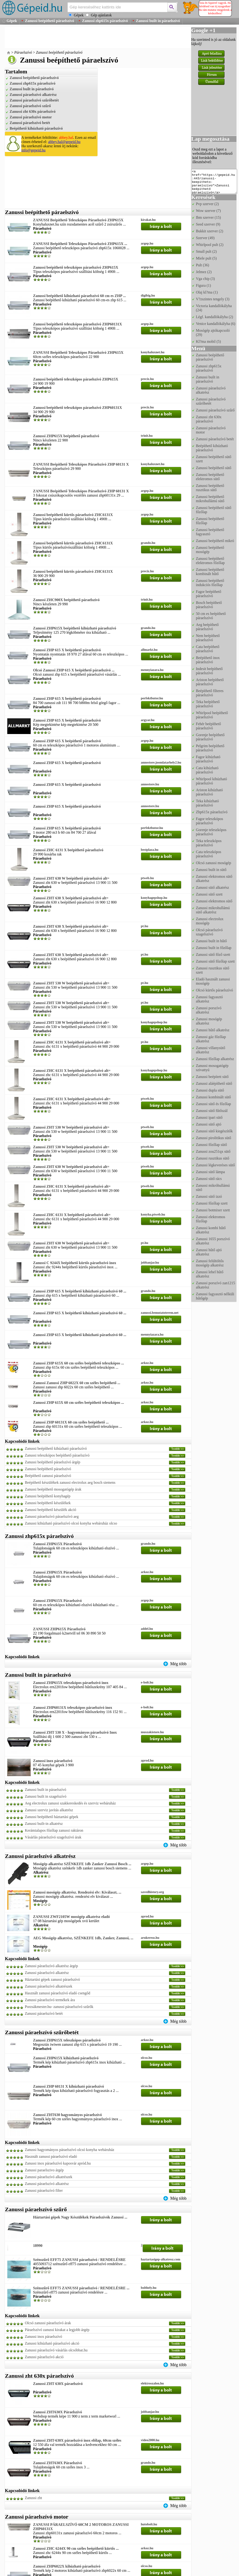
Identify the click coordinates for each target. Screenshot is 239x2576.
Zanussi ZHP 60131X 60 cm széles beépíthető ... (71, 1422)
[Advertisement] (90, 37)
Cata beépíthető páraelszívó (207, 649)
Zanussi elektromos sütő (214, 901)
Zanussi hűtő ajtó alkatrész (209, 1252)
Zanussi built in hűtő (211, 941)
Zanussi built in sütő (211, 870)
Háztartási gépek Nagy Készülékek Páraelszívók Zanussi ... (80, 2217)
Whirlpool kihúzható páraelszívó (211, 781)
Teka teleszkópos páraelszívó (209, 843)
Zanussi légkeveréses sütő (215, 1165)
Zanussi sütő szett (209, 894)
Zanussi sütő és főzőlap (213, 1104)
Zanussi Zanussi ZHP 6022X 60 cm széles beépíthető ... (76, 1383)
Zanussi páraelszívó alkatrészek (48, 1986)
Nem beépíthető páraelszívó (208, 638)
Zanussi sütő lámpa (210, 1172)
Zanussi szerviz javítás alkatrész (49, 1810)
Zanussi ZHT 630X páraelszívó (58, 2384)
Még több (178, 1663)
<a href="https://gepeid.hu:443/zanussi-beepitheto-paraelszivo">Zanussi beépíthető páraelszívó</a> (214, 181)
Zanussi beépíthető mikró (215, 541)
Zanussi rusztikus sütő (212, 1158)
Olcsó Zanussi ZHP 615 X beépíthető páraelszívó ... (74, 670)
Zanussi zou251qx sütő (213, 1151)
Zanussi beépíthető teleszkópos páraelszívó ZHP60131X (77, 324)
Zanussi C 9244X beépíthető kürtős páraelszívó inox (74, 1263)
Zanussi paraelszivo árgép (44, 2170)
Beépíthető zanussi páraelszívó (48, 1476)
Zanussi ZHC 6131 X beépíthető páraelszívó (68, 850)
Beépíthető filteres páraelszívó (210, 693)
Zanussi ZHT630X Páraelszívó (57, 2412)
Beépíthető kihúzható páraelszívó (36, 128)
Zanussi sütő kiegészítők (214, 1131)
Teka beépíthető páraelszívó (208, 704)
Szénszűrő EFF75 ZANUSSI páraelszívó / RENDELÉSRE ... (81, 2288)
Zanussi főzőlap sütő (211, 1145)
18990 (37, 2246)
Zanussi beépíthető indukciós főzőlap (210, 583)
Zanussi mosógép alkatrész (209, 1021)
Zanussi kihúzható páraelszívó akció (52, 2343)
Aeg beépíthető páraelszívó (207, 627)
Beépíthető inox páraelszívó (208, 660)
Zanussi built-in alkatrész (44, 1824)
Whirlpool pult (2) (209, 245)
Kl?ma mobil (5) (208, 341)
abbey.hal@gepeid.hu (64, 142)
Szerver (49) (205, 238)
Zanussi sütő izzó (209, 1196)
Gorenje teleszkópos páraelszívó (211, 832)
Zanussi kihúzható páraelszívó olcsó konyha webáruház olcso (71, 1523)
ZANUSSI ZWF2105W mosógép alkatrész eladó (71, 1917)
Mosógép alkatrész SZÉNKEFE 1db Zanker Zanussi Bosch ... (82, 1864)
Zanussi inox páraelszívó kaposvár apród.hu (58, 2163)
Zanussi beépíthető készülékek (48, 1503)
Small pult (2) (206, 251)
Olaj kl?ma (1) (207, 292)
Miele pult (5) (206, 258)
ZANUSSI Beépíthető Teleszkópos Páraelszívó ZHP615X (78, 220)
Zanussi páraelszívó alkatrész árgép (51, 1966)
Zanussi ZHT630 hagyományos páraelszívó (67, 2115)
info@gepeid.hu (33, 150)
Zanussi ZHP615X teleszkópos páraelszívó (67, 2040)
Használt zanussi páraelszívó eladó (51, 2156)
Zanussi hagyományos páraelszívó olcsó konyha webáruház (69, 2150)
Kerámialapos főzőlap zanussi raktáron (54, 1830)
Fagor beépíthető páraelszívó (208, 594)
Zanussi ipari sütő (209, 1117)
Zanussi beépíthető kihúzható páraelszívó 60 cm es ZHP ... (79, 296)
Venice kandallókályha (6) (215, 324)
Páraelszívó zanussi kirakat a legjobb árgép (57, 2330)
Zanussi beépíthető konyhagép (48, 1496)
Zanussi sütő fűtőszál (212, 1111)
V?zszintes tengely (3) (212, 299)
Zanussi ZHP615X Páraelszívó (57, 1544)
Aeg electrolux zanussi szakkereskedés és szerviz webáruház (70, 1803)
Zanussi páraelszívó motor (31, 117)
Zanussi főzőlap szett (212, 1203)
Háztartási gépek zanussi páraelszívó (52, 1979)
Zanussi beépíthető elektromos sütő (210, 477)
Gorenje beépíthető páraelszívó (210, 737)
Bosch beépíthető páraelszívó (209, 605)
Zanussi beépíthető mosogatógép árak (53, 1489)
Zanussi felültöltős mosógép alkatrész (210, 1263)
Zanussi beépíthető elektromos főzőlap (210, 561)
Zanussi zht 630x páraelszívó (33, 111)
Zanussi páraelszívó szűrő (30, 106)
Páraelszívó (23, 52)
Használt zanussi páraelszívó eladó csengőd (57, 1993)
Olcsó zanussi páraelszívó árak (48, 2323)
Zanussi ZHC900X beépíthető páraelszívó (66, 600)
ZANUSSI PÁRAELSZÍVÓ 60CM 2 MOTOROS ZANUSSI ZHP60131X (81, 2527)
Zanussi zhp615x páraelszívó (105, 21)
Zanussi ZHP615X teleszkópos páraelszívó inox (70, 1683)
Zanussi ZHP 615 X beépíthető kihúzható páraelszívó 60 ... (79, 1291)
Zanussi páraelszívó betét (30, 123)
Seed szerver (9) (208, 224)
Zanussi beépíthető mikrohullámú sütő (210, 499)
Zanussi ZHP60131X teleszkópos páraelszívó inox (72, 1708)
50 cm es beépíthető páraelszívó (211, 616)
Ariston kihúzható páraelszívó (209, 792)
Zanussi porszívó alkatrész (208, 1010)
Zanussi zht (33, 2498)
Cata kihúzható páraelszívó (207, 770)
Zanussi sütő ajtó (208, 1124)
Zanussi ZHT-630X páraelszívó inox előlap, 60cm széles (77, 2440)
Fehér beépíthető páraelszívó (208, 726)
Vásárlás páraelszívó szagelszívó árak (53, 1837)
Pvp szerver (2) (207, 204)
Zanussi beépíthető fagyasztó (210, 532)
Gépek (12, 21)
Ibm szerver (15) (208, 217)
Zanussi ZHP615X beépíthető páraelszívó (66, 436)
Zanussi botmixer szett (213, 1210)
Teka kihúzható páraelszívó (207, 803)
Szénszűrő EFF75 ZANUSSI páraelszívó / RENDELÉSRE (79, 2260)
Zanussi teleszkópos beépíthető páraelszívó (57, 1455)
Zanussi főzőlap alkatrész (215, 1059)
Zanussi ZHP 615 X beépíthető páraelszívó (67, 650)
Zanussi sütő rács (209, 1179)
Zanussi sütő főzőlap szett (215, 961)
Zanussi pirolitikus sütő (213, 1138)
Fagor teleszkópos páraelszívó (209, 821)
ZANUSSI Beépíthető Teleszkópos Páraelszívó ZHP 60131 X (81, 464)
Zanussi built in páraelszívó (158, 21)
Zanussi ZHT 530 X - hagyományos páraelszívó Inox (75, 1732)
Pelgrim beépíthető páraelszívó (210, 748)
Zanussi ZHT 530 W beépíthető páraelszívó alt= (71, 983)
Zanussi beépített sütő (212, 1077)
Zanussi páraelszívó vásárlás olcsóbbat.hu (56, 2350)
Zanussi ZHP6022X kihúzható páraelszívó (67, 2566)
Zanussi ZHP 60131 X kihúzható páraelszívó (68, 2086)
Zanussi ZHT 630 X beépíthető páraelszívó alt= (70, 898)
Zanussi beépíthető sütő (213, 468)
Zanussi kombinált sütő (213, 1097)
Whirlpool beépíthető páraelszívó (212, 715)
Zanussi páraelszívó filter (44, 2190)
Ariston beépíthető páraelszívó (210, 682)
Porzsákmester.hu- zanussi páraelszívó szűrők (59, 2007)
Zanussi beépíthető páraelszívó (49, 21)
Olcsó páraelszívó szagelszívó (209, 932)
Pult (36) (202, 265)
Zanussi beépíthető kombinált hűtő (210, 572)
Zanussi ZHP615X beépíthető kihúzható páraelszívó (74, 628)
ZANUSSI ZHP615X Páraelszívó (59, 1629)
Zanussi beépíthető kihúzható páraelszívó (56, 1448)
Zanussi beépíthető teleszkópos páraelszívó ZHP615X (75, 267)
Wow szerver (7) (208, 211)
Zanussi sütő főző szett (213, 955)
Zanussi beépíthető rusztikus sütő (210, 488)
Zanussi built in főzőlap (214, 948)
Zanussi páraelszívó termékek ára (50, 2000)
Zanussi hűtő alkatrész (212, 1030)
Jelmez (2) (204, 272)
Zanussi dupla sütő (210, 1090)
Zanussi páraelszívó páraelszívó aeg (52, 1516)
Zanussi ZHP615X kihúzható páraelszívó (66, 2058)
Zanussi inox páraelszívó (52, 1761)
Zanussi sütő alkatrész (212, 887)
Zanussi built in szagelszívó (45, 1796)
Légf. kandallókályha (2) (214, 317)
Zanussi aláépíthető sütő (214, 1083)
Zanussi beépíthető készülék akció (50, 1510)
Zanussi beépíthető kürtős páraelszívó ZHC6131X (73, 515)
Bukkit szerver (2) (209, 231)
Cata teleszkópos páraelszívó (208, 854)
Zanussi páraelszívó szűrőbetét (34, 100)
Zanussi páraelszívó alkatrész (33, 95)
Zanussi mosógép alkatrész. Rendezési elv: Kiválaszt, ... (77, 1892)
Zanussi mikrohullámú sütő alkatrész (213, 910)
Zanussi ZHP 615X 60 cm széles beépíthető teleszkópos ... (78, 1363)
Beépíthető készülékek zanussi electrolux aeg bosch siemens (70, 1482)
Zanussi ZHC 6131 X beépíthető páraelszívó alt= (72, 1042)
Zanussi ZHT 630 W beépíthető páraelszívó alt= (71, 878)
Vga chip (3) (205, 279)
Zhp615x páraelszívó (212, 812)
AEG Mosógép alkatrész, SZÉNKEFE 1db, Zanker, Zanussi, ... (83, 1938)
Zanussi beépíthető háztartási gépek (51, 1817)
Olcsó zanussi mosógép (213, 863)
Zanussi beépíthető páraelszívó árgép (52, 1462)
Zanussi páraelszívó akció (44, 2357)
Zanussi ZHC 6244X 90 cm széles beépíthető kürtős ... (76, 2548)
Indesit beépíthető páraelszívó (209, 671)
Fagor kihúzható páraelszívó (208, 759)
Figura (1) (203, 285)
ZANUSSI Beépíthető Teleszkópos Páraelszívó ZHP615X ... (80, 244)
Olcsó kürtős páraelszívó (214, 990)
